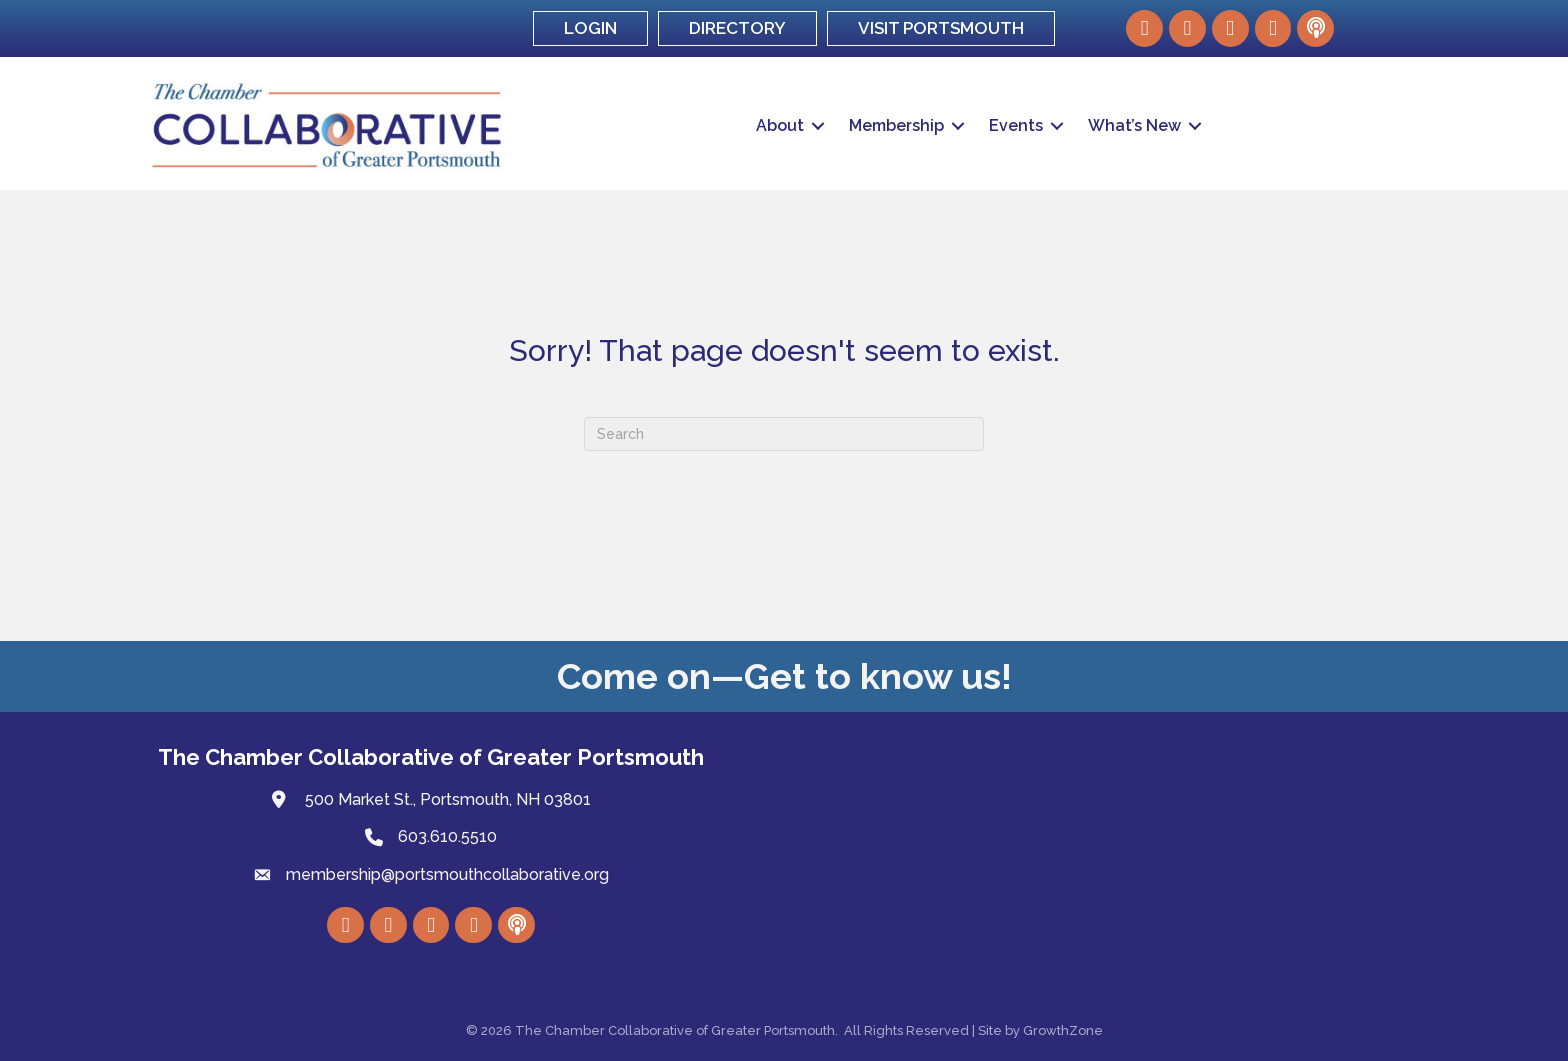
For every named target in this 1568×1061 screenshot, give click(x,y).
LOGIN (590, 28)
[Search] (784, 434)
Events (1016, 125)
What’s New (1134, 125)
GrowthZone (1063, 1030)
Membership (896, 125)
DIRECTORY (737, 28)
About (780, 125)
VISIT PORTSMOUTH (941, 28)
